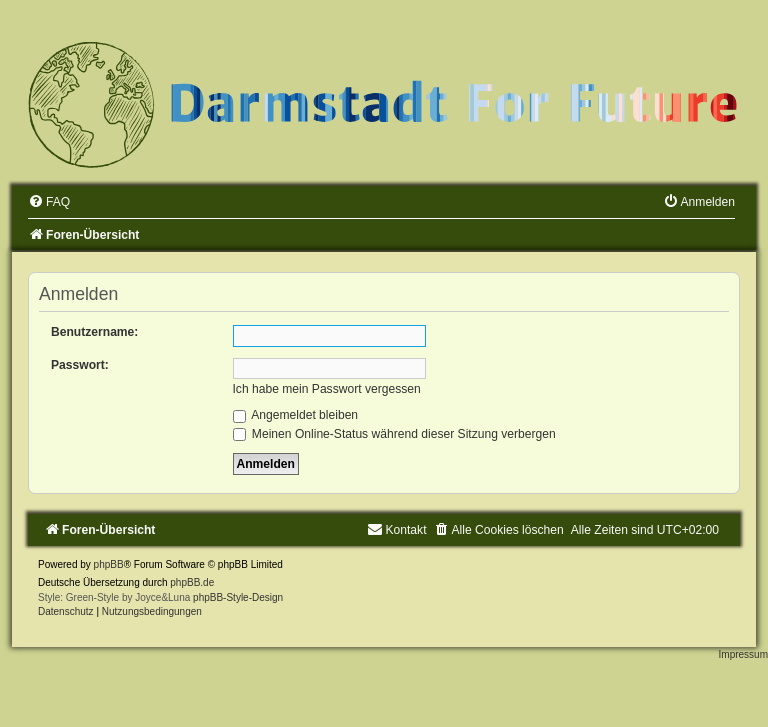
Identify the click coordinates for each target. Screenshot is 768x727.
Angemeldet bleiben (296, 415)
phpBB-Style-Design (238, 597)
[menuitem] (49, 202)
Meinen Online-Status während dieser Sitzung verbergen (394, 434)
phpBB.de (192, 582)
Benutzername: (94, 332)
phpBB (109, 564)
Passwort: (80, 365)
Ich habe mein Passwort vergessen (327, 389)
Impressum (743, 654)
